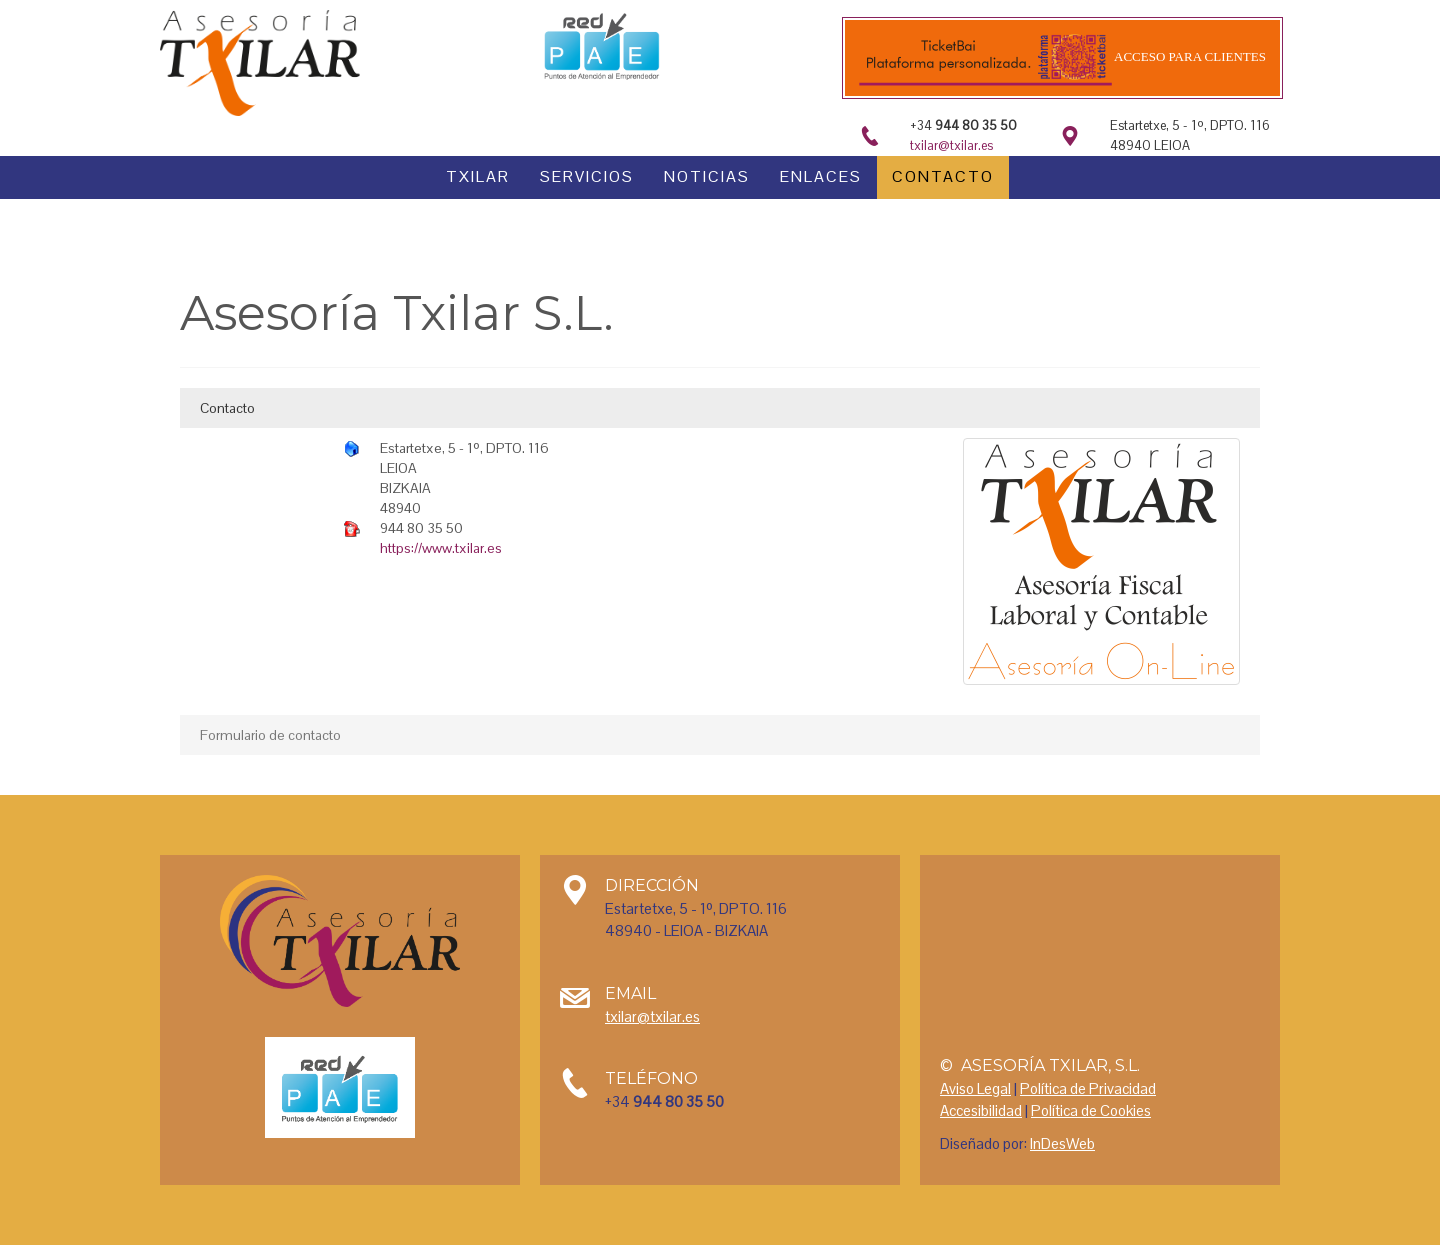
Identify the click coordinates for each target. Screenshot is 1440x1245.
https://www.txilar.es (441, 548)
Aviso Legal (975, 1088)
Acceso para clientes (1189, 56)
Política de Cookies (1091, 1110)
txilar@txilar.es (951, 145)
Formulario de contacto (270, 735)
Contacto (227, 408)
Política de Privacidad (1088, 1088)
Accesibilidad (981, 1110)
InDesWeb (1062, 1143)
